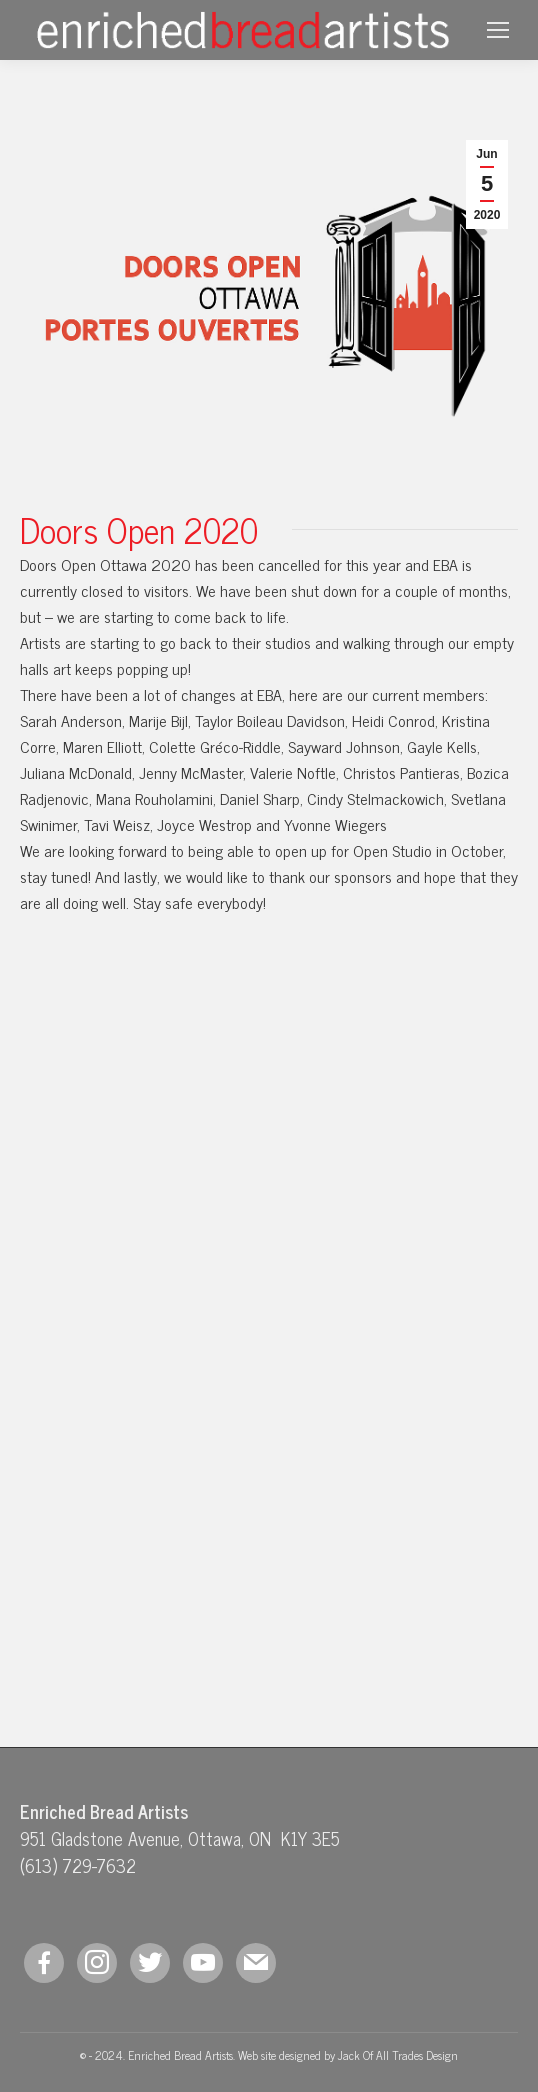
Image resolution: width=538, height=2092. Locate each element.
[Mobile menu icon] (498, 30)
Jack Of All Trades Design (398, 2055)
